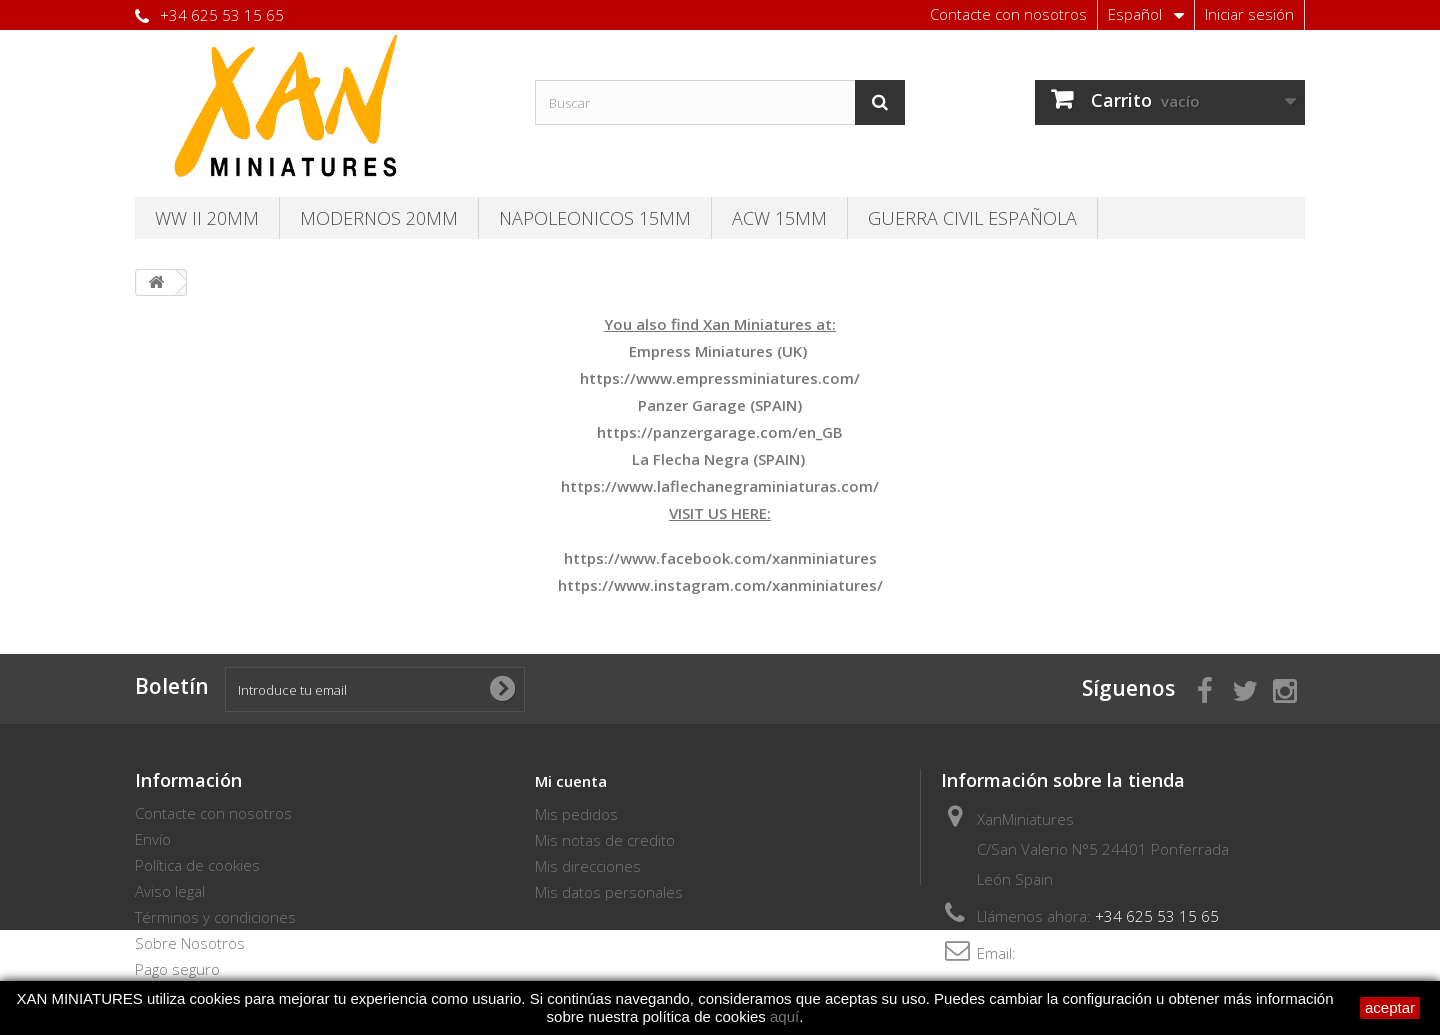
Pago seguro (177, 969)
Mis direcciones (588, 866)
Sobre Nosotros (190, 943)
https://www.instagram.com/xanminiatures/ (720, 585)
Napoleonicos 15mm (595, 218)
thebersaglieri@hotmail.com (1115, 953)
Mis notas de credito (605, 840)
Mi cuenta (571, 781)
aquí (784, 1016)
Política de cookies (197, 865)
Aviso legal (170, 891)
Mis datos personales (609, 892)
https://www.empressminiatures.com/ (720, 378)
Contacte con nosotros (1008, 14)
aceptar (1390, 1007)
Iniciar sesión (1249, 14)
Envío (153, 839)
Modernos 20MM (379, 218)
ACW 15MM (779, 218)
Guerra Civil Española (972, 218)
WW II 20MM (207, 218)
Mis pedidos (576, 814)
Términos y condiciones (215, 917)
